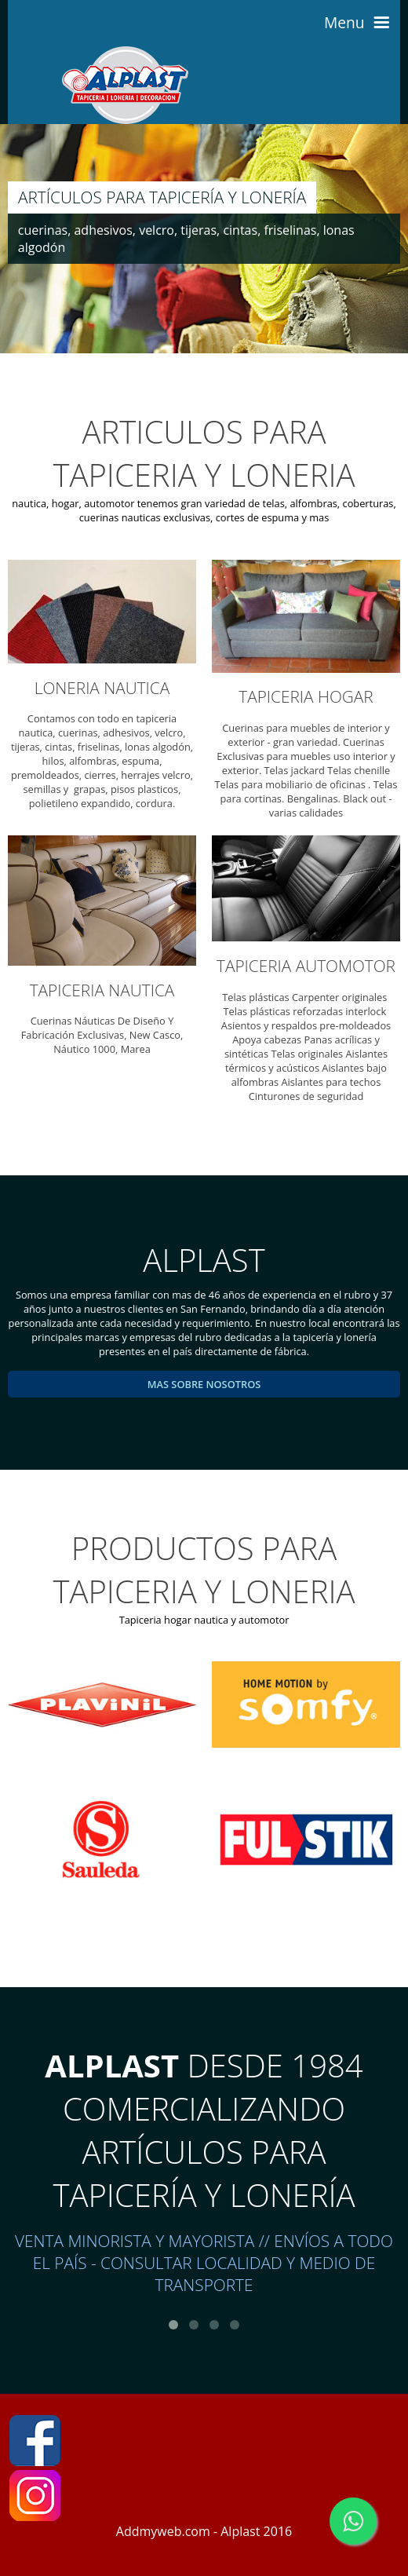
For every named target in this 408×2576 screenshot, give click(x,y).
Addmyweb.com (163, 2531)
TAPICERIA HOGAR (306, 696)
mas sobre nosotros (204, 1384)
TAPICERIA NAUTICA (102, 990)
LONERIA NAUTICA (102, 688)
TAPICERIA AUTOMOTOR (306, 966)
